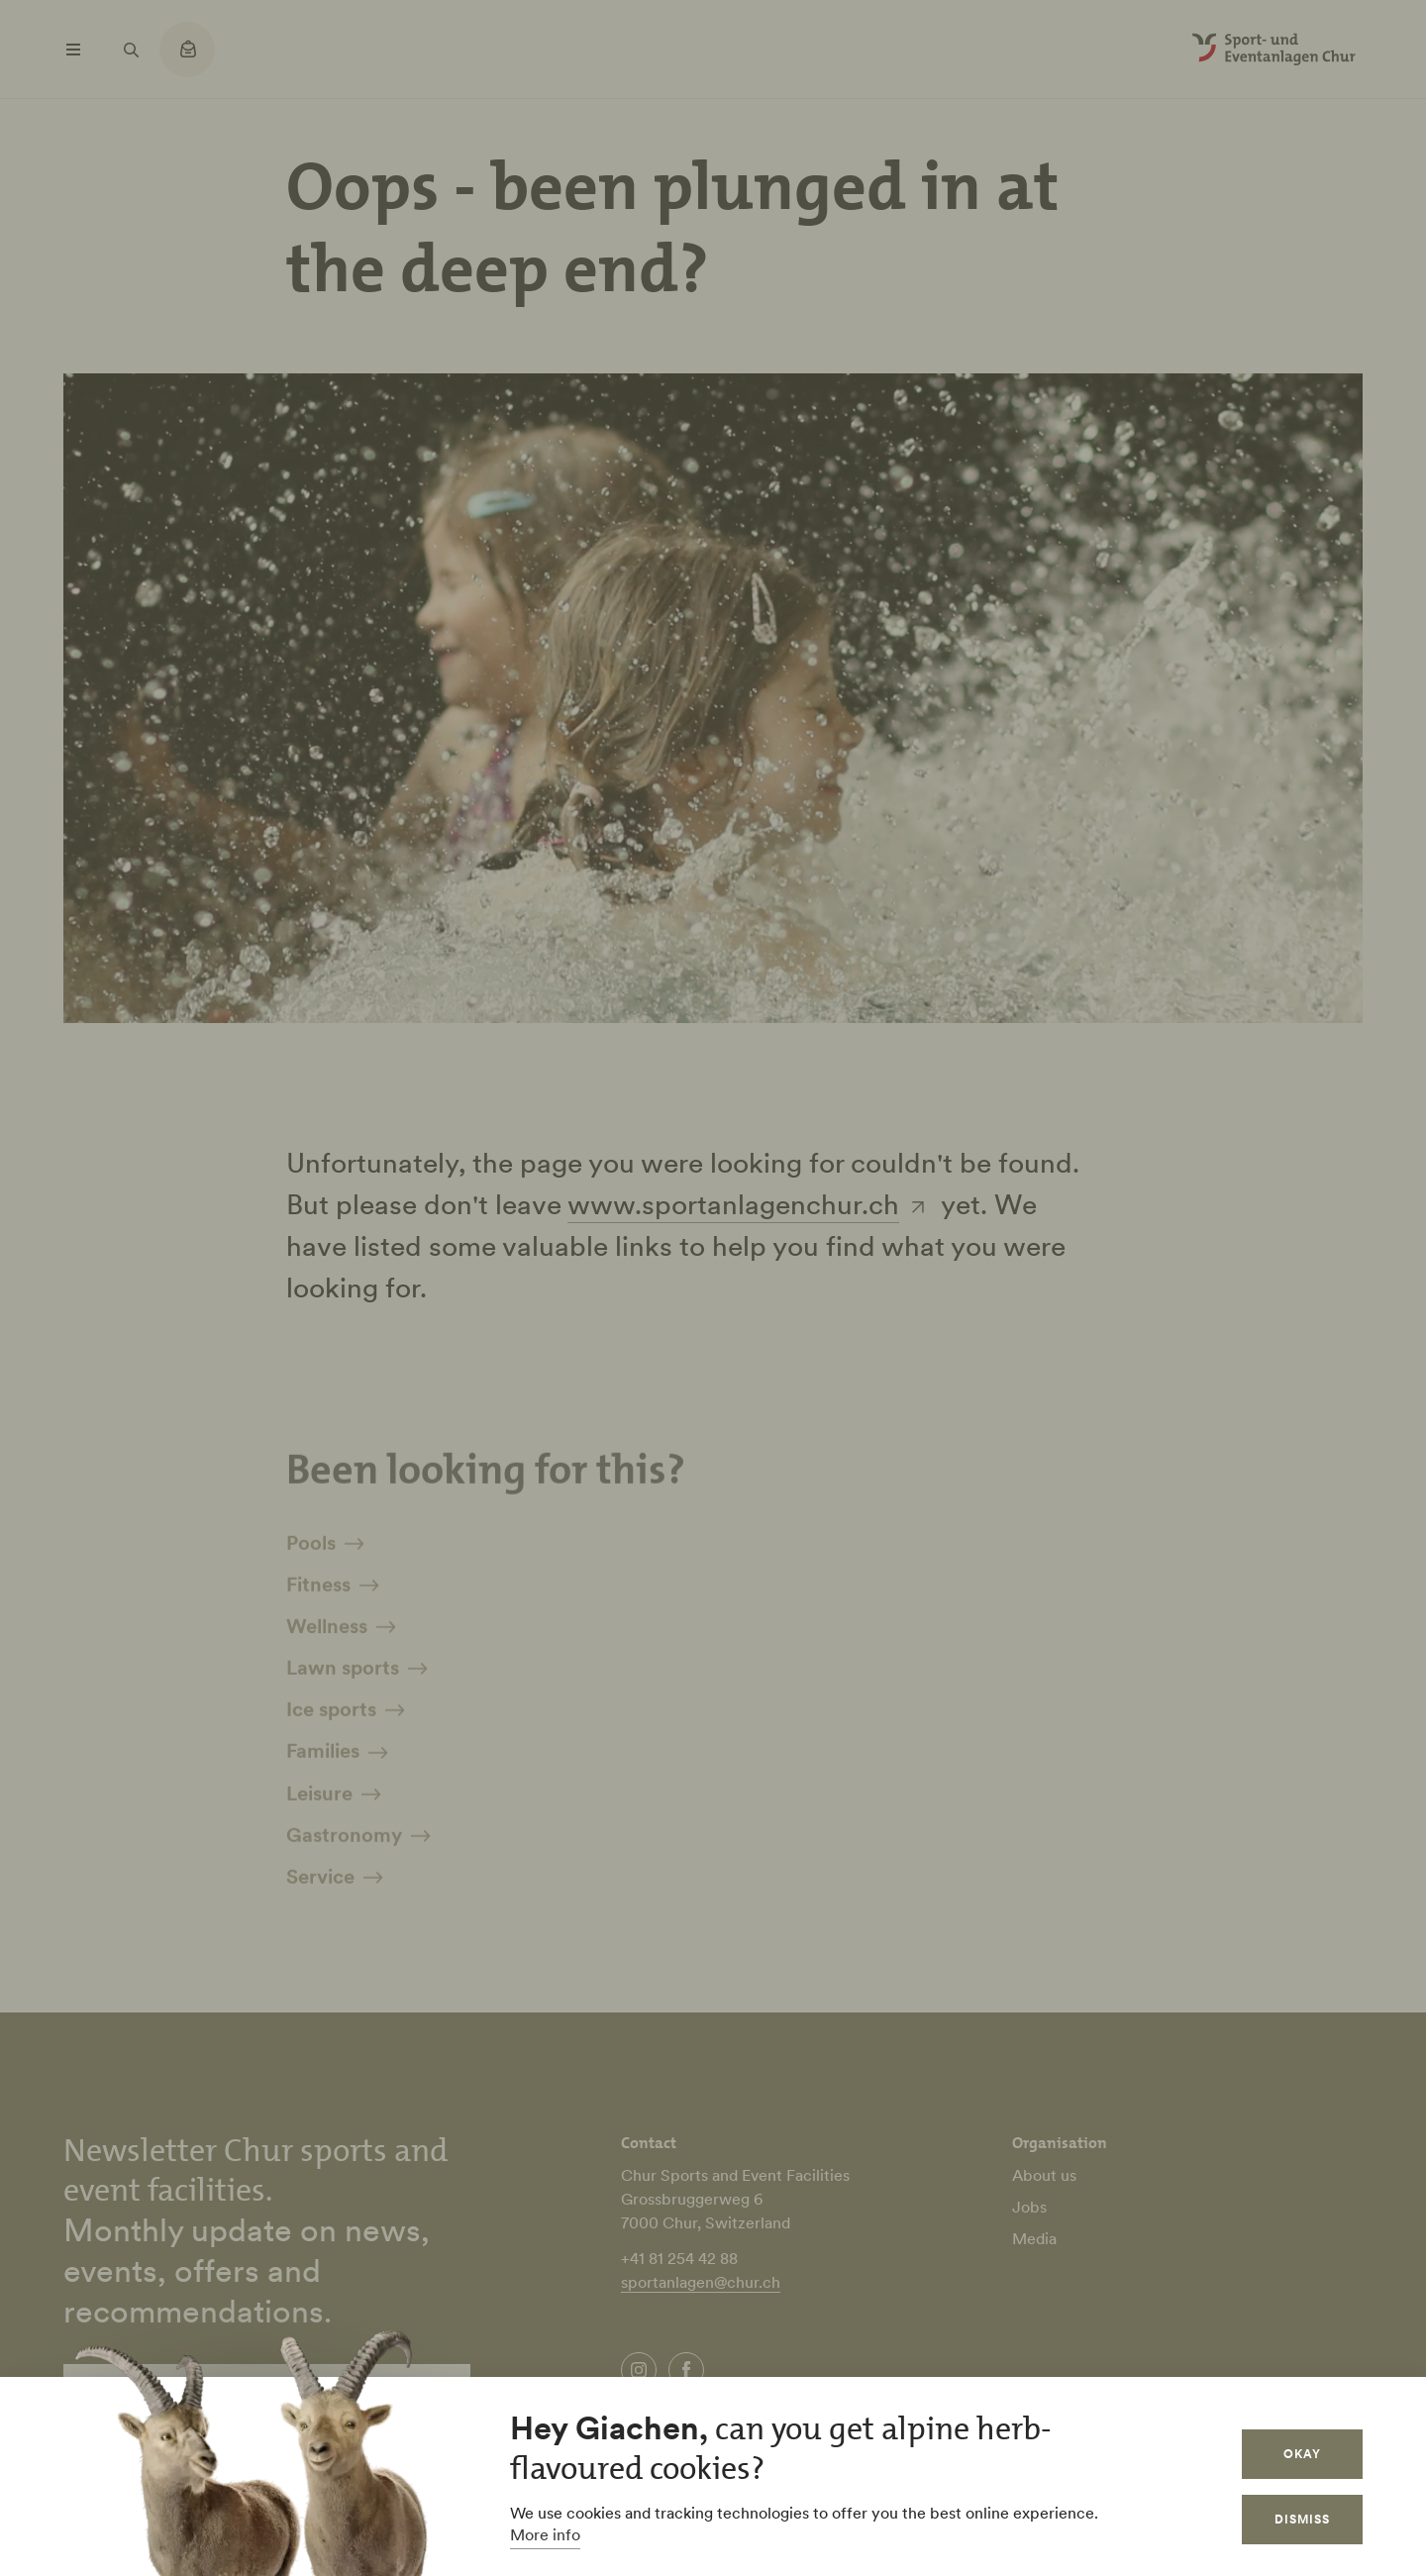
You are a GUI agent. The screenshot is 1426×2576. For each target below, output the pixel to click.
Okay (1302, 2453)
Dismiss (1302, 2519)
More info (545, 2534)
